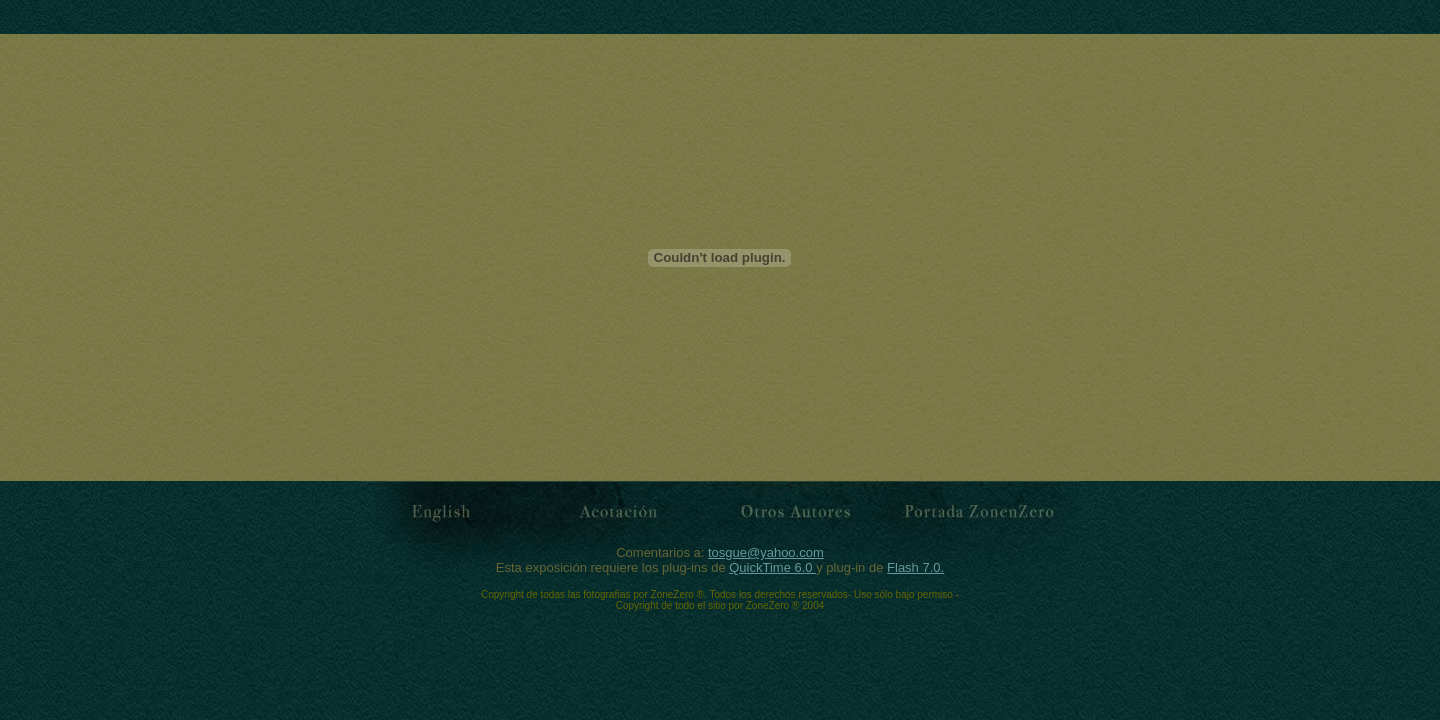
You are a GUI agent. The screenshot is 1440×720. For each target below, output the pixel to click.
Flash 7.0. (915, 567)
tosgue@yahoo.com (766, 552)
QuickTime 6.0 (772, 567)
